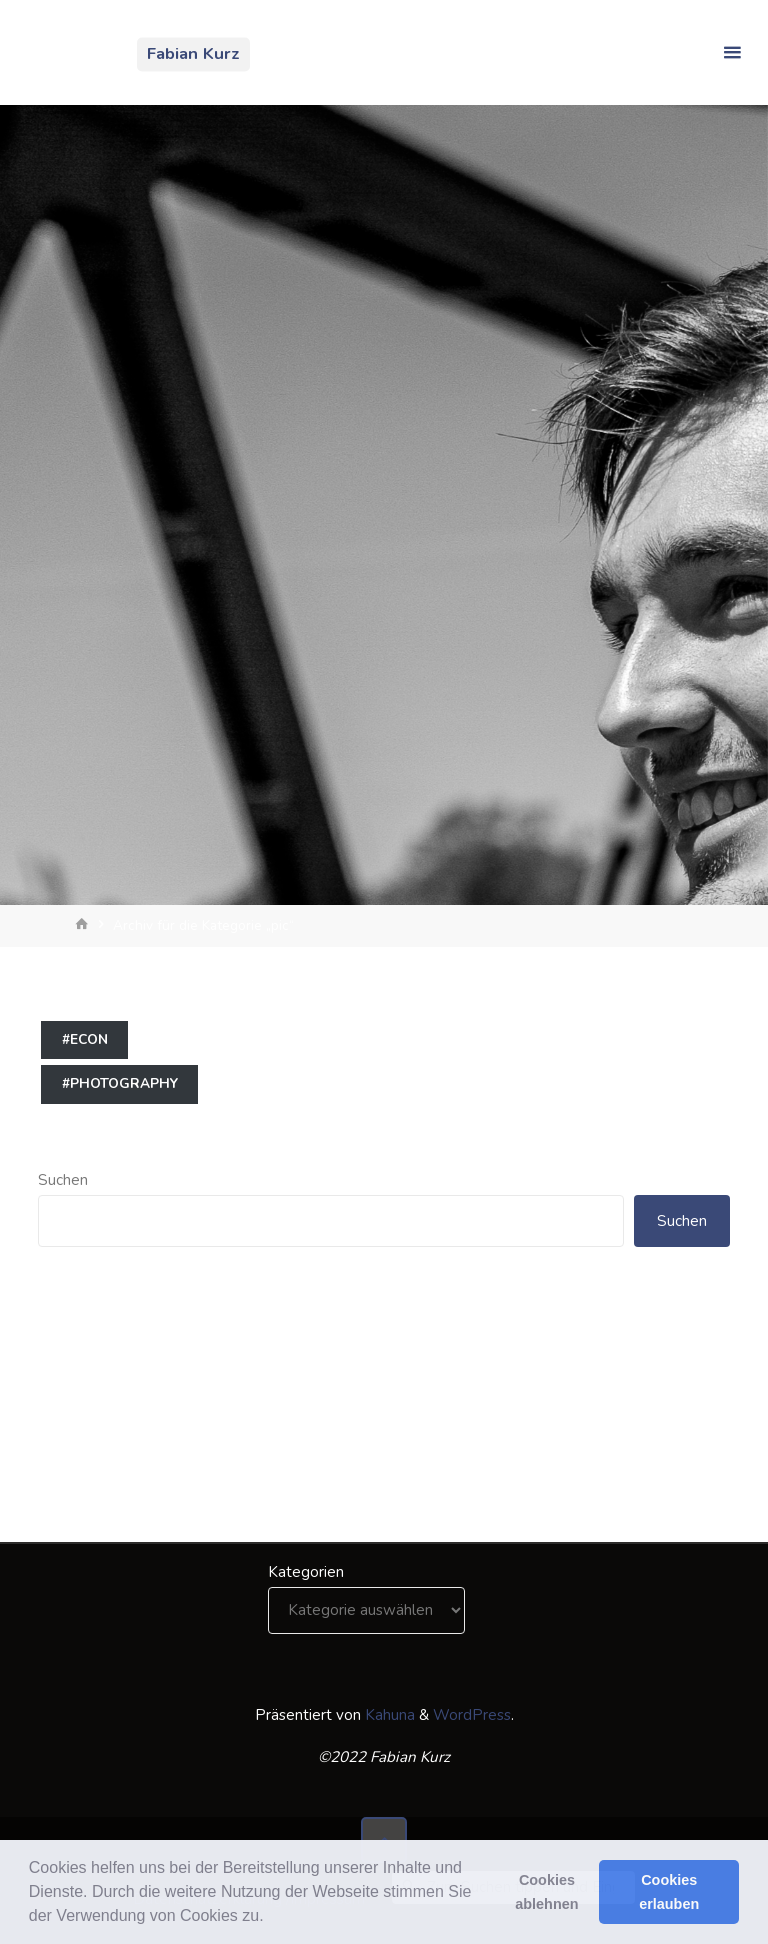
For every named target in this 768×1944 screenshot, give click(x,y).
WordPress (472, 1715)
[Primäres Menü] (732, 52)
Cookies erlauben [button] (669, 1892)
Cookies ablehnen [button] (546, 1892)
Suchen (63, 1180)
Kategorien (306, 1572)
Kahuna (388, 1715)
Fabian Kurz (193, 53)
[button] (271, 1918)
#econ (85, 1039)
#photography (120, 1083)
